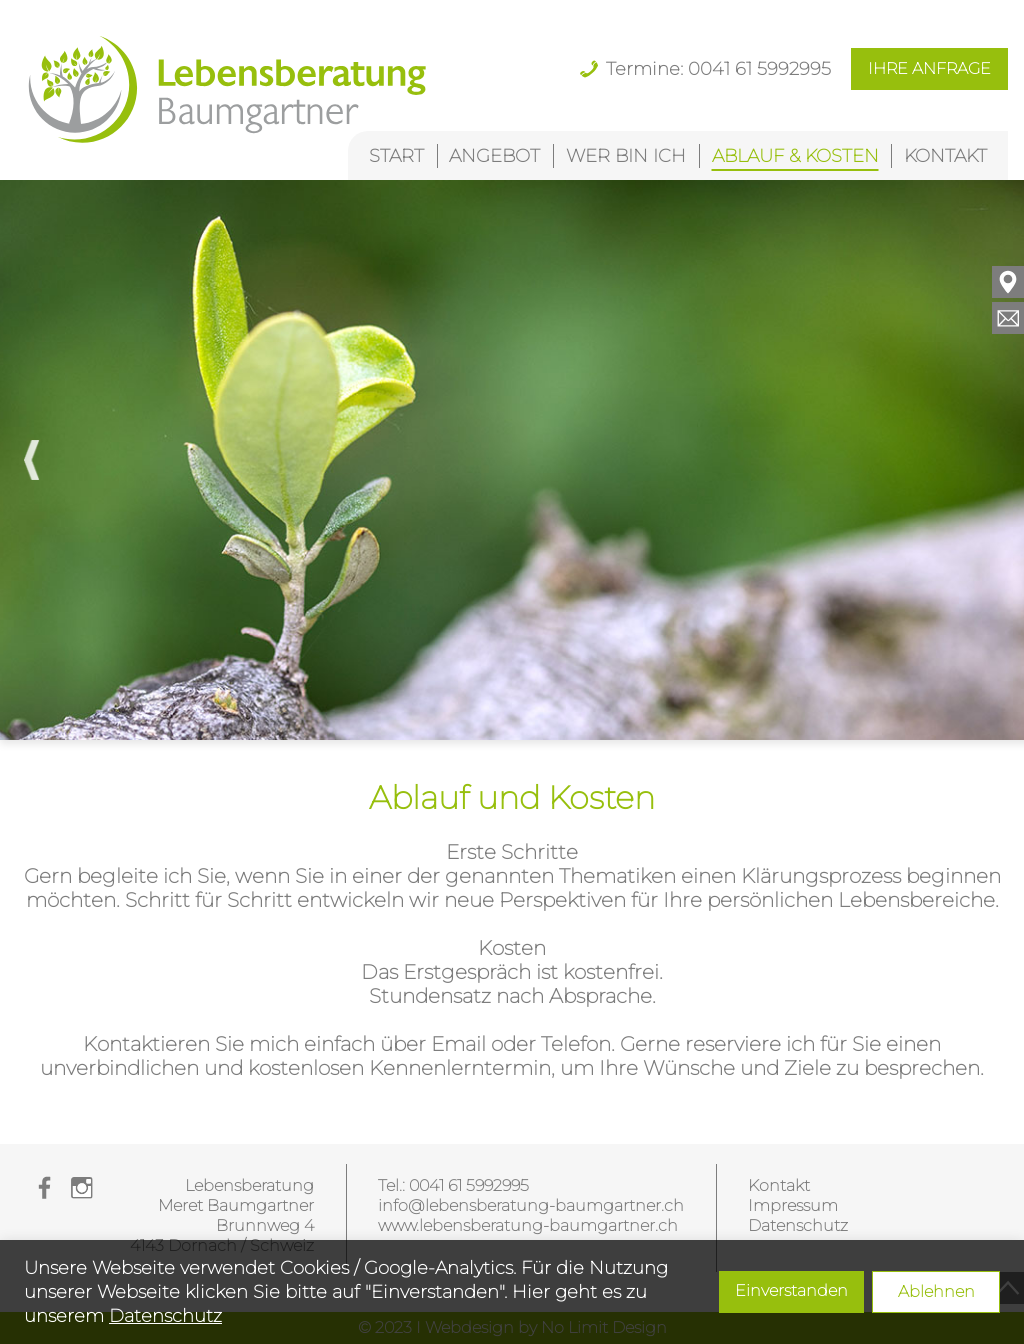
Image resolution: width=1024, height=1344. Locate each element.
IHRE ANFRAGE (929, 68)
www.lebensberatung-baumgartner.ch (528, 1225)
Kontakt (779, 1185)
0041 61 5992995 (469, 1185)
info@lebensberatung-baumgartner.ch (531, 1205)
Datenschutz (165, 1316)
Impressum (793, 1205)
